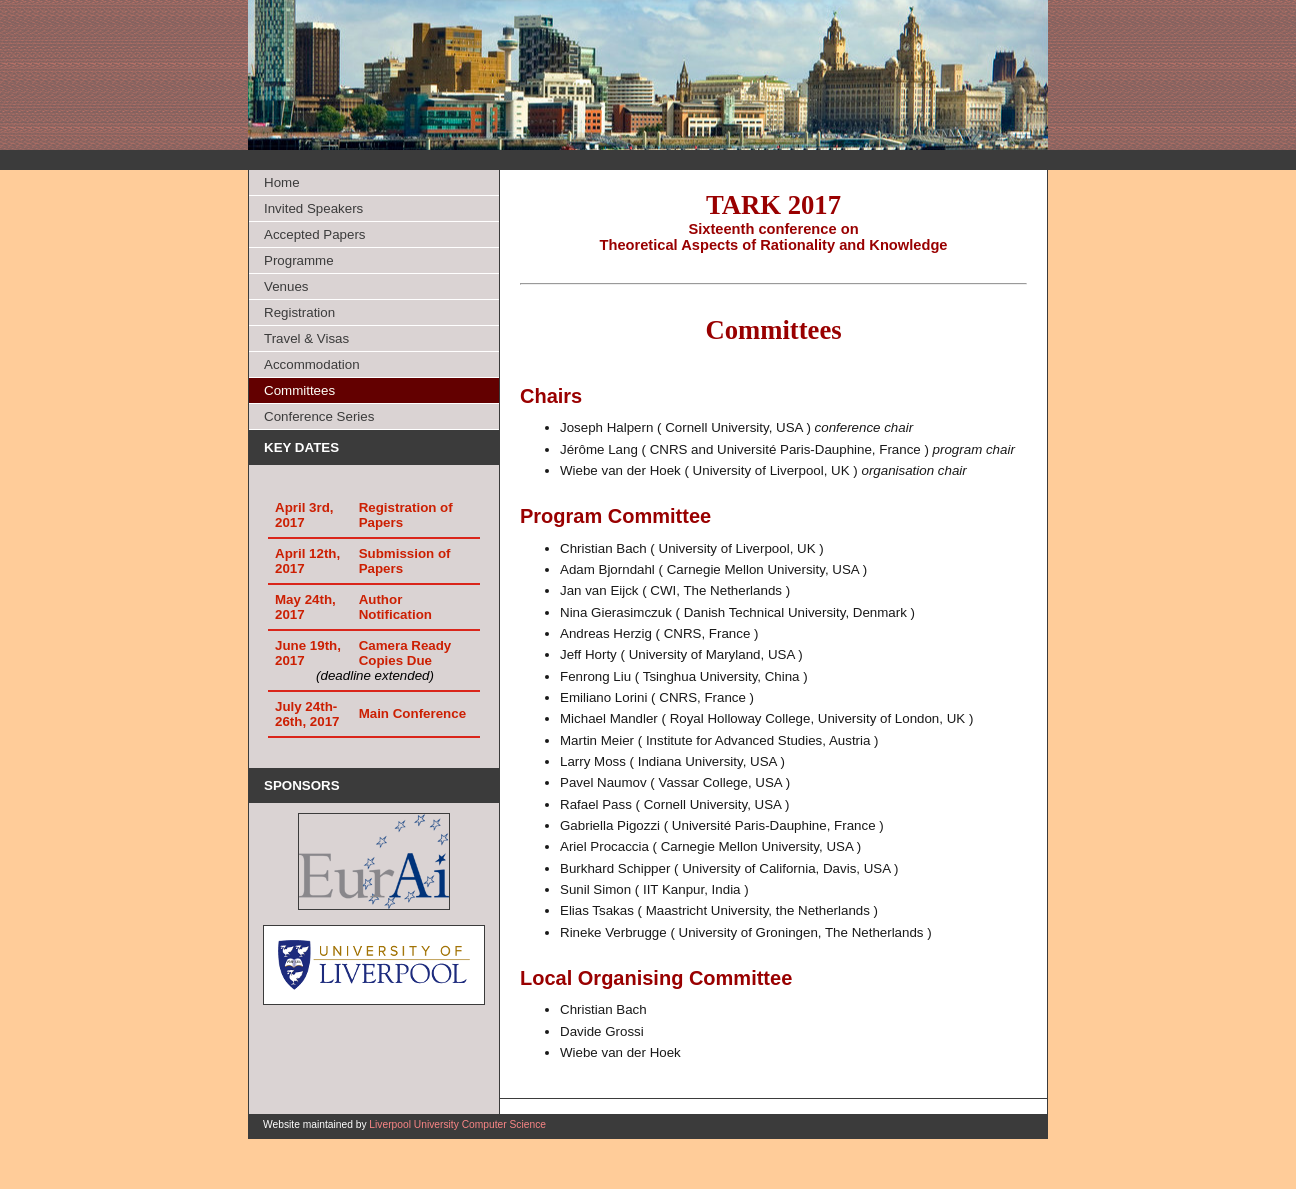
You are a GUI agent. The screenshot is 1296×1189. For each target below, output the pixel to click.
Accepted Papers (315, 234)
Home (282, 182)
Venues (286, 286)
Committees (299, 390)
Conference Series (319, 416)
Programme (299, 260)
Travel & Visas (306, 338)
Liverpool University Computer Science (457, 1124)
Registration (299, 312)
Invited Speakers (313, 208)
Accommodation (312, 364)
